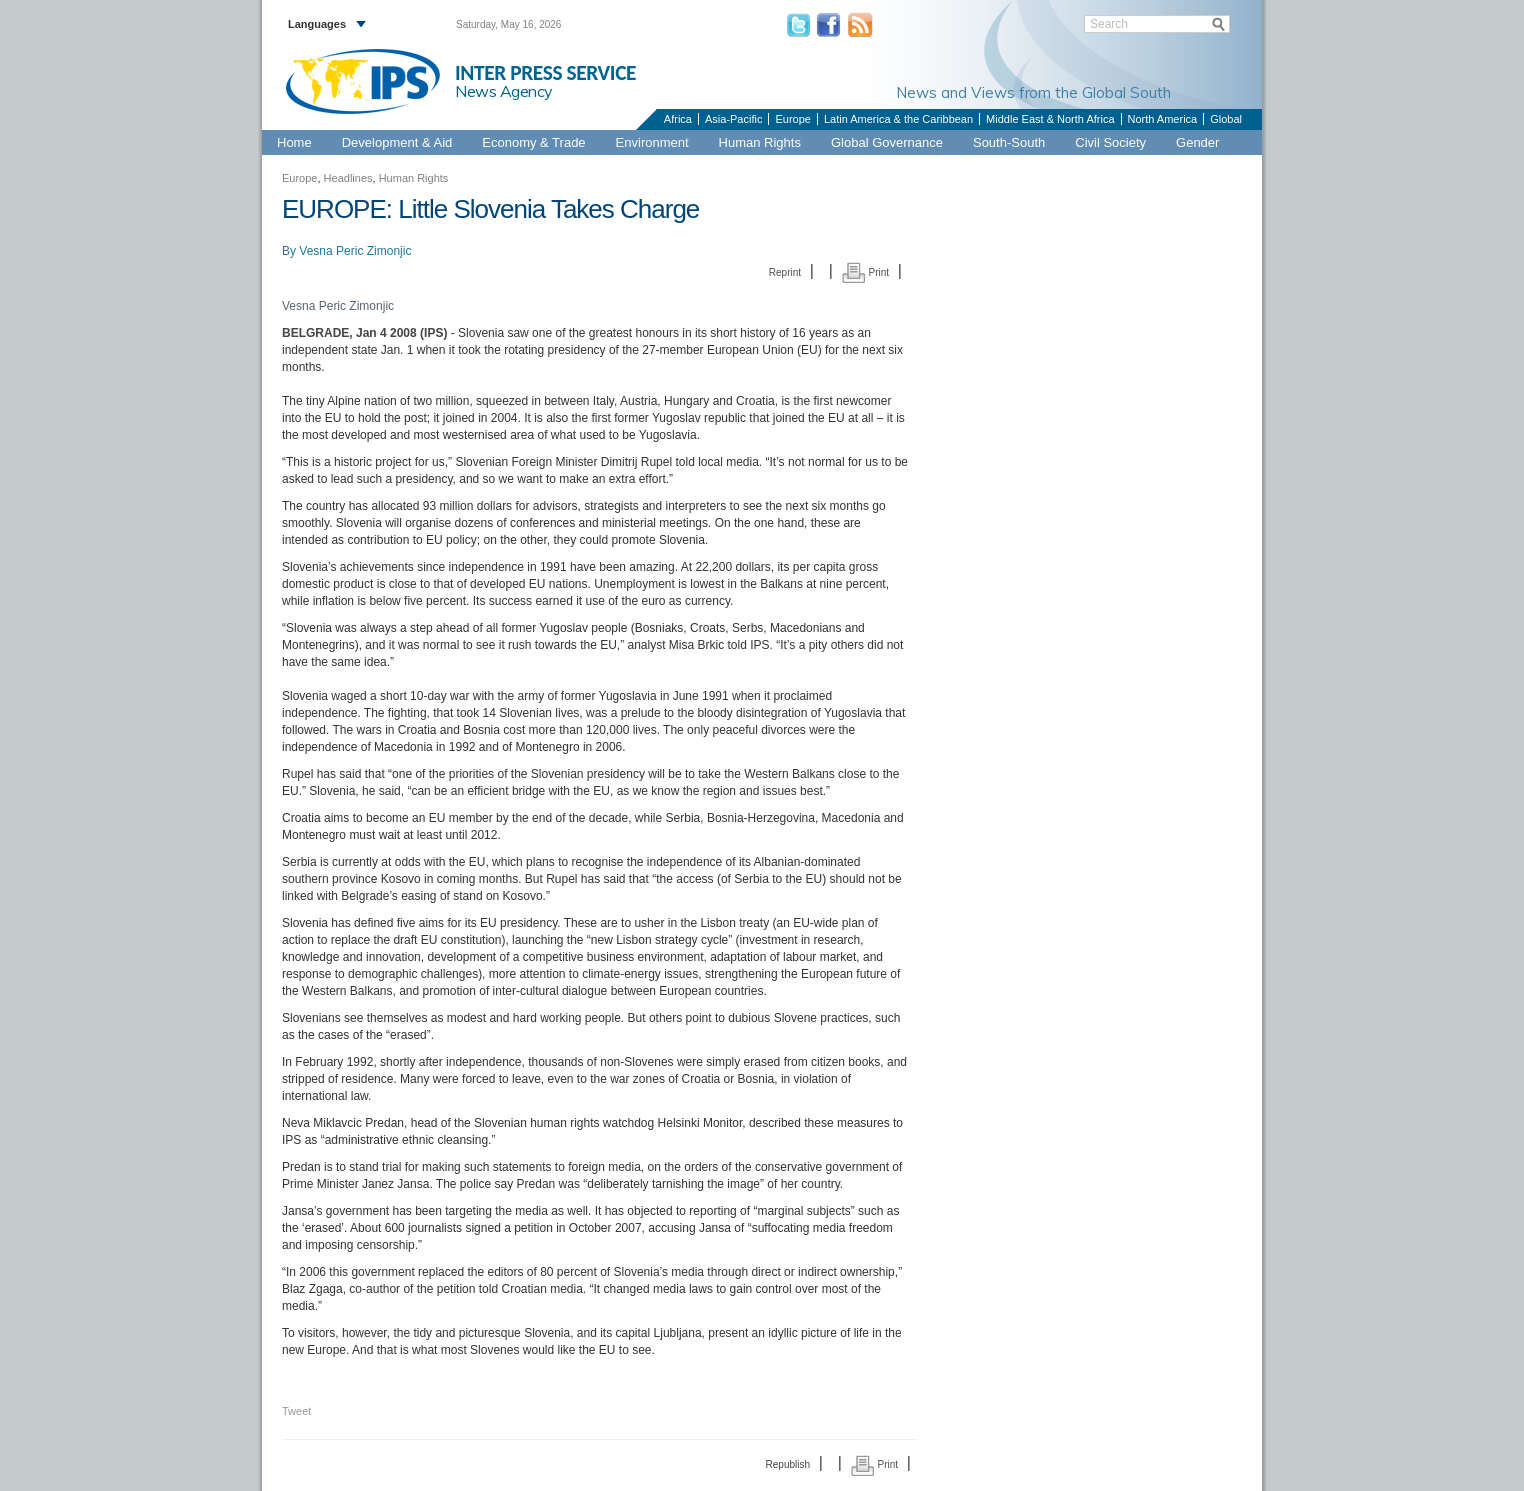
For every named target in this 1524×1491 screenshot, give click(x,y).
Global (1226, 119)
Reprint (785, 272)
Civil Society (1110, 142)
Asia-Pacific (733, 119)
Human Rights (760, 142)
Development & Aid (397, 142)
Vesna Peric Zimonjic (355, 251)
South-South (1009, 142)
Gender (1197, 142)
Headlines (348, 178)
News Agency (504, 91)
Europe (792, 119)
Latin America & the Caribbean (898, 119)
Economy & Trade (533, 142)
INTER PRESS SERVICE (545, 73)
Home (294, 142)
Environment (652, 142)
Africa (678, 119)
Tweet (296, 1411)
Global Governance (887, 142)
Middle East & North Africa (1050, 119)
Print (865, 272)
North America (1163, 119)
